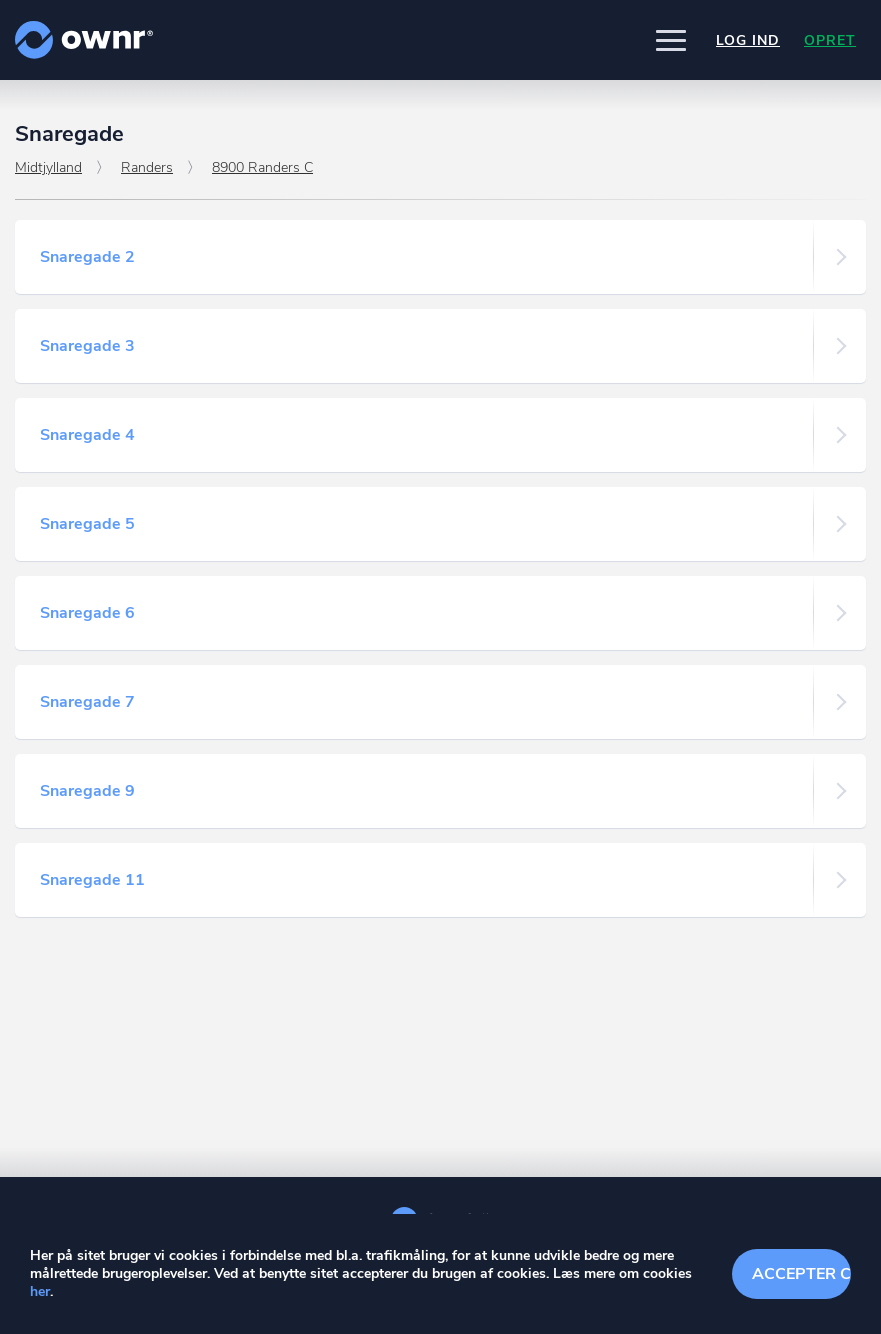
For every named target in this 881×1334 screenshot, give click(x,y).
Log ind (748, 40)
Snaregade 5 (87, 524)
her (40, 1291)
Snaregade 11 (92, 880)
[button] (671, 40)
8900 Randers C (262, 167)
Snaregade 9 (87, 791)
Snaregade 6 (87, 613)
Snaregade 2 (87, 257)
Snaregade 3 (87, 346)
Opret (830, 40)
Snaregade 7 (87, 702)
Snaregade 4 (87, 435)
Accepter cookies (801, 1274)
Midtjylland (48, 167)
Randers (147, 167)
